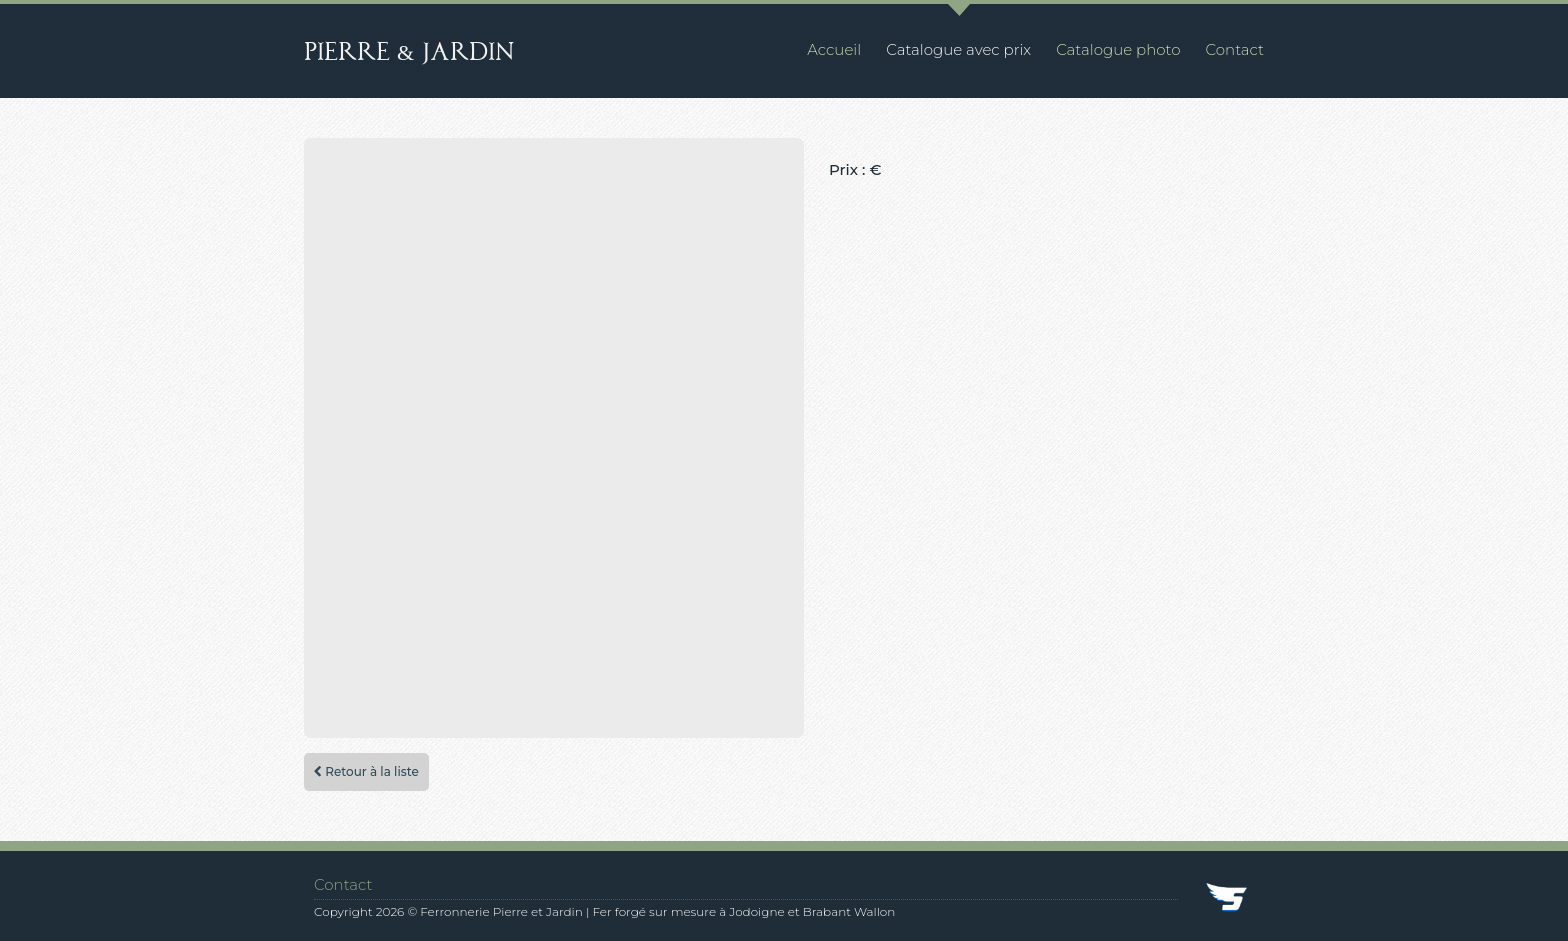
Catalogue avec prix (958, 49)
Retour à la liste (366, 771)
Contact (1235, 49)
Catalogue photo (1118, 49)
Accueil (834, 49)
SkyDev (1228, 899)
